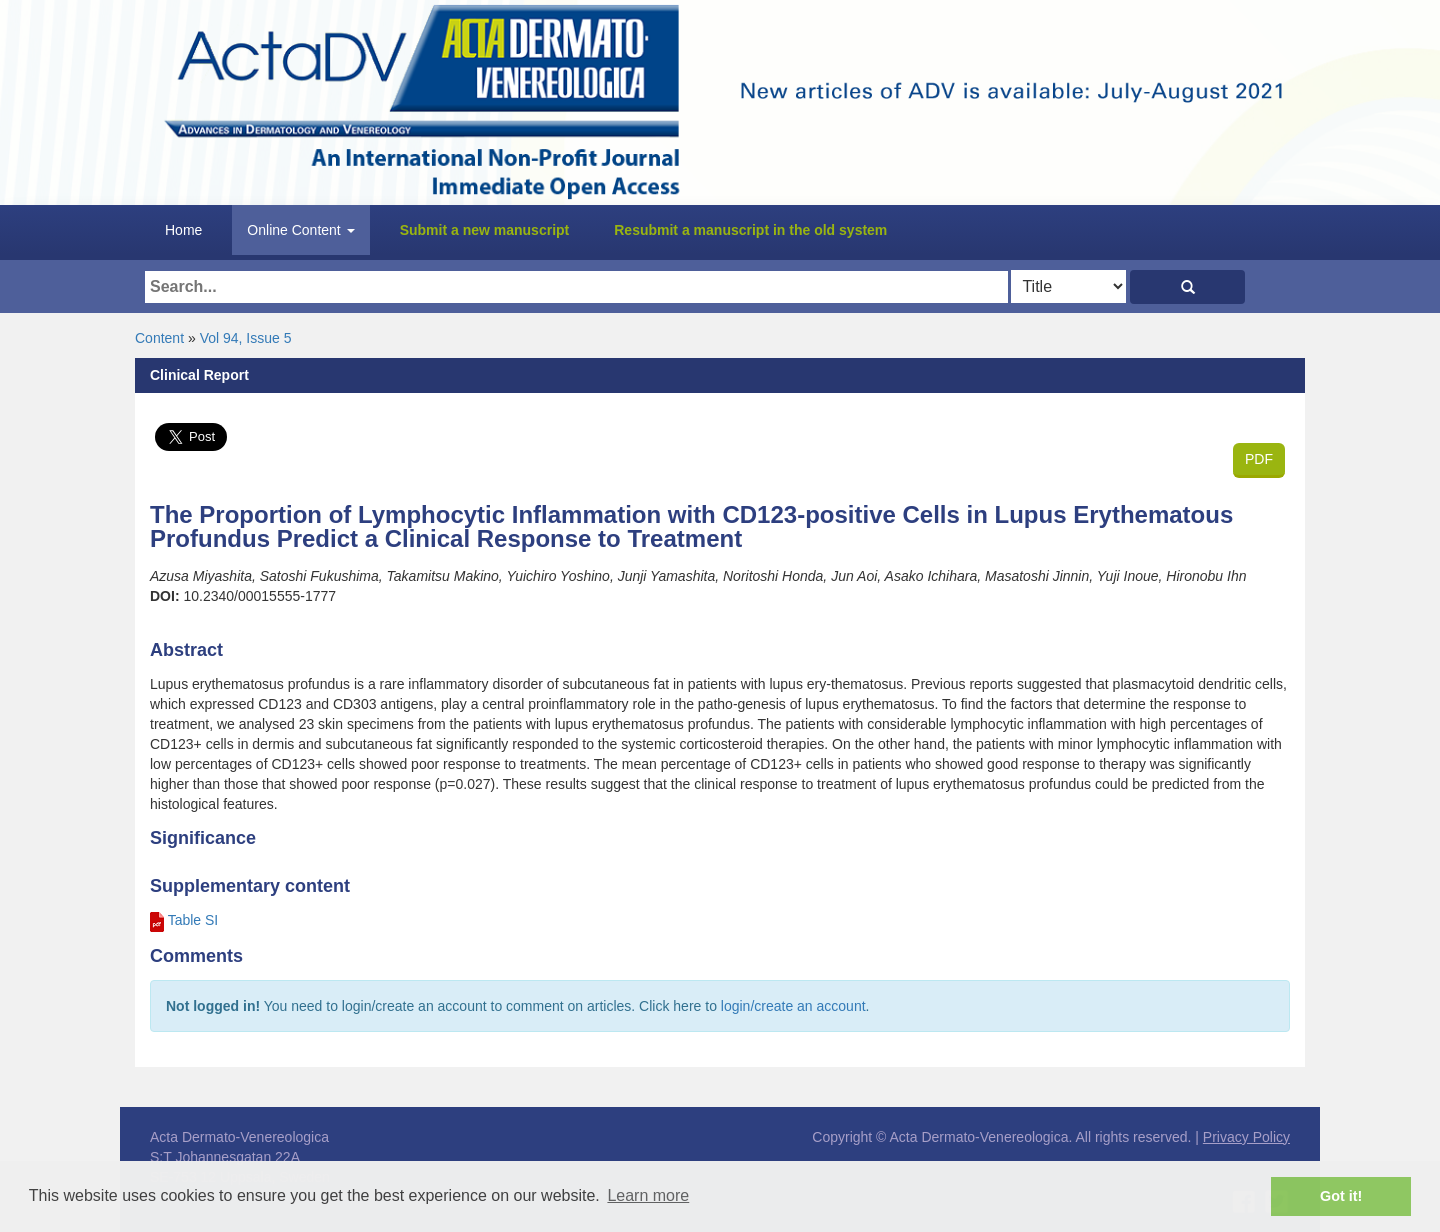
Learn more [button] (648, 1195)
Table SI (193, 920)
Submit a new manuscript (485, 230)
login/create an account (793, 1006)
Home (183, 230)
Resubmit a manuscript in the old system (750, 230)
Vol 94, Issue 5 (246, 338)
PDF (1259, 459)
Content (159, 338)
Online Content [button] (300, 230)
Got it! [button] (1341, 1196)
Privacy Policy (1246, 1137)
